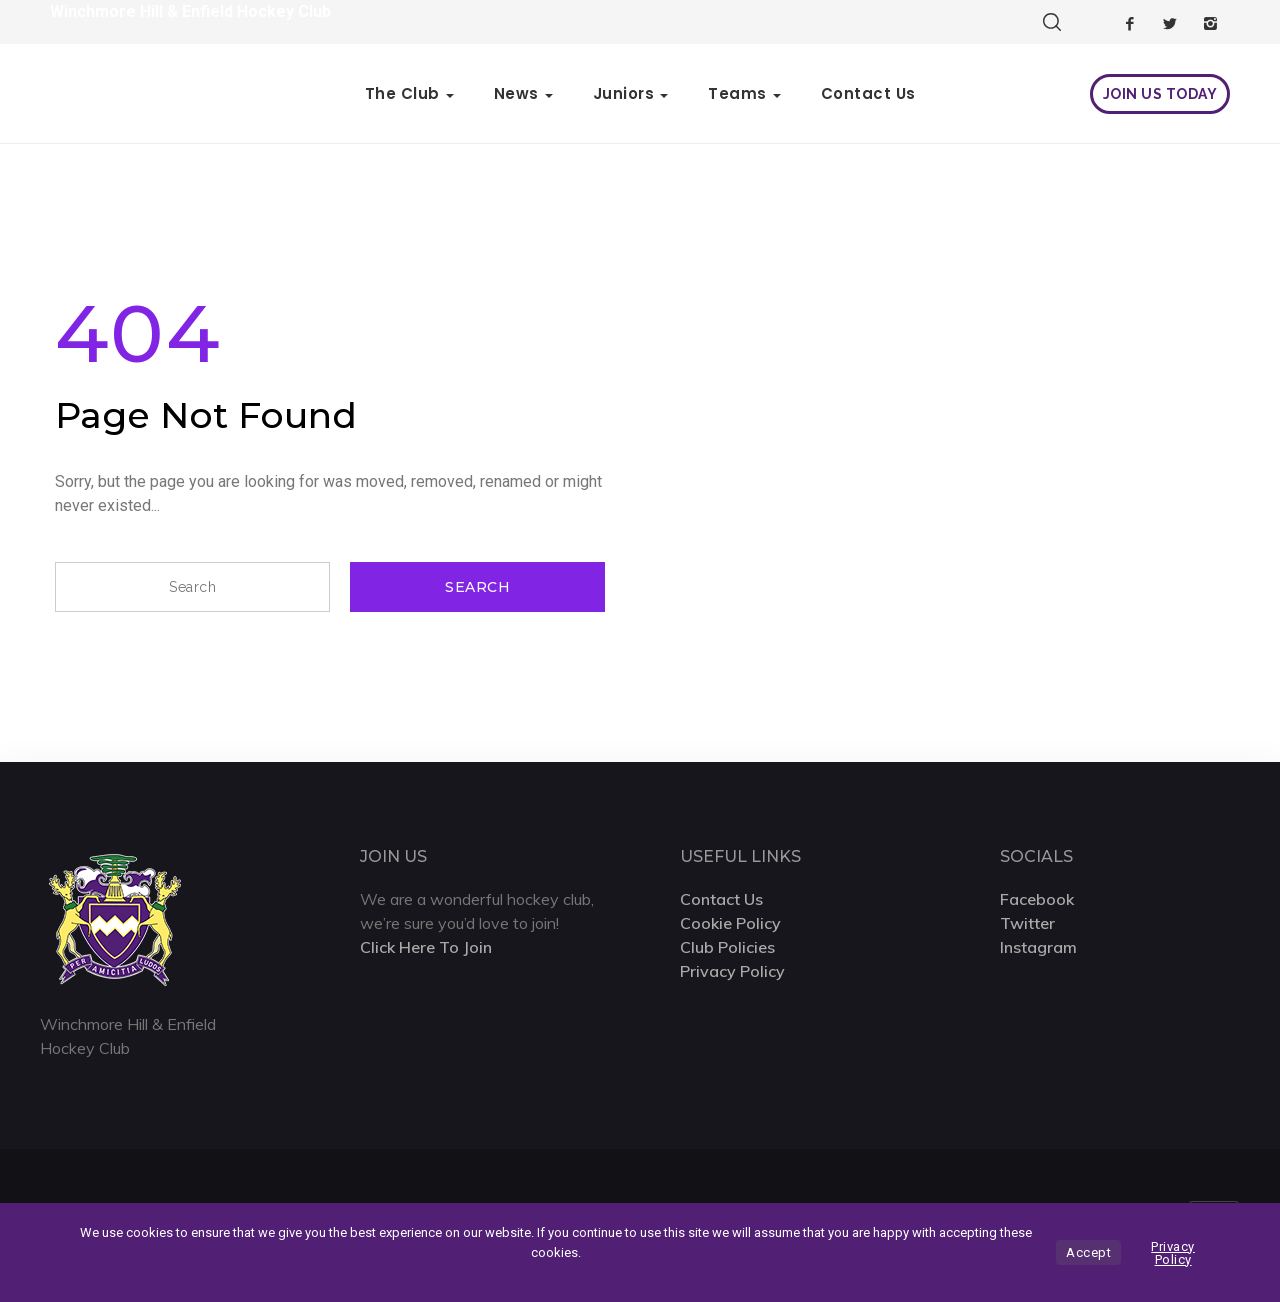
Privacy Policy (732, 971)
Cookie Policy (730, 923)
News (516, 93)
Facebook (1037, 899)
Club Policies (727, 947)
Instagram (1038, 947)
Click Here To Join (426, 947)
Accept (1088, 1252)
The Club (402, 93)
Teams (737, 93)
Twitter (1027, 923)
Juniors (624, 93)
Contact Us (868, 93)
